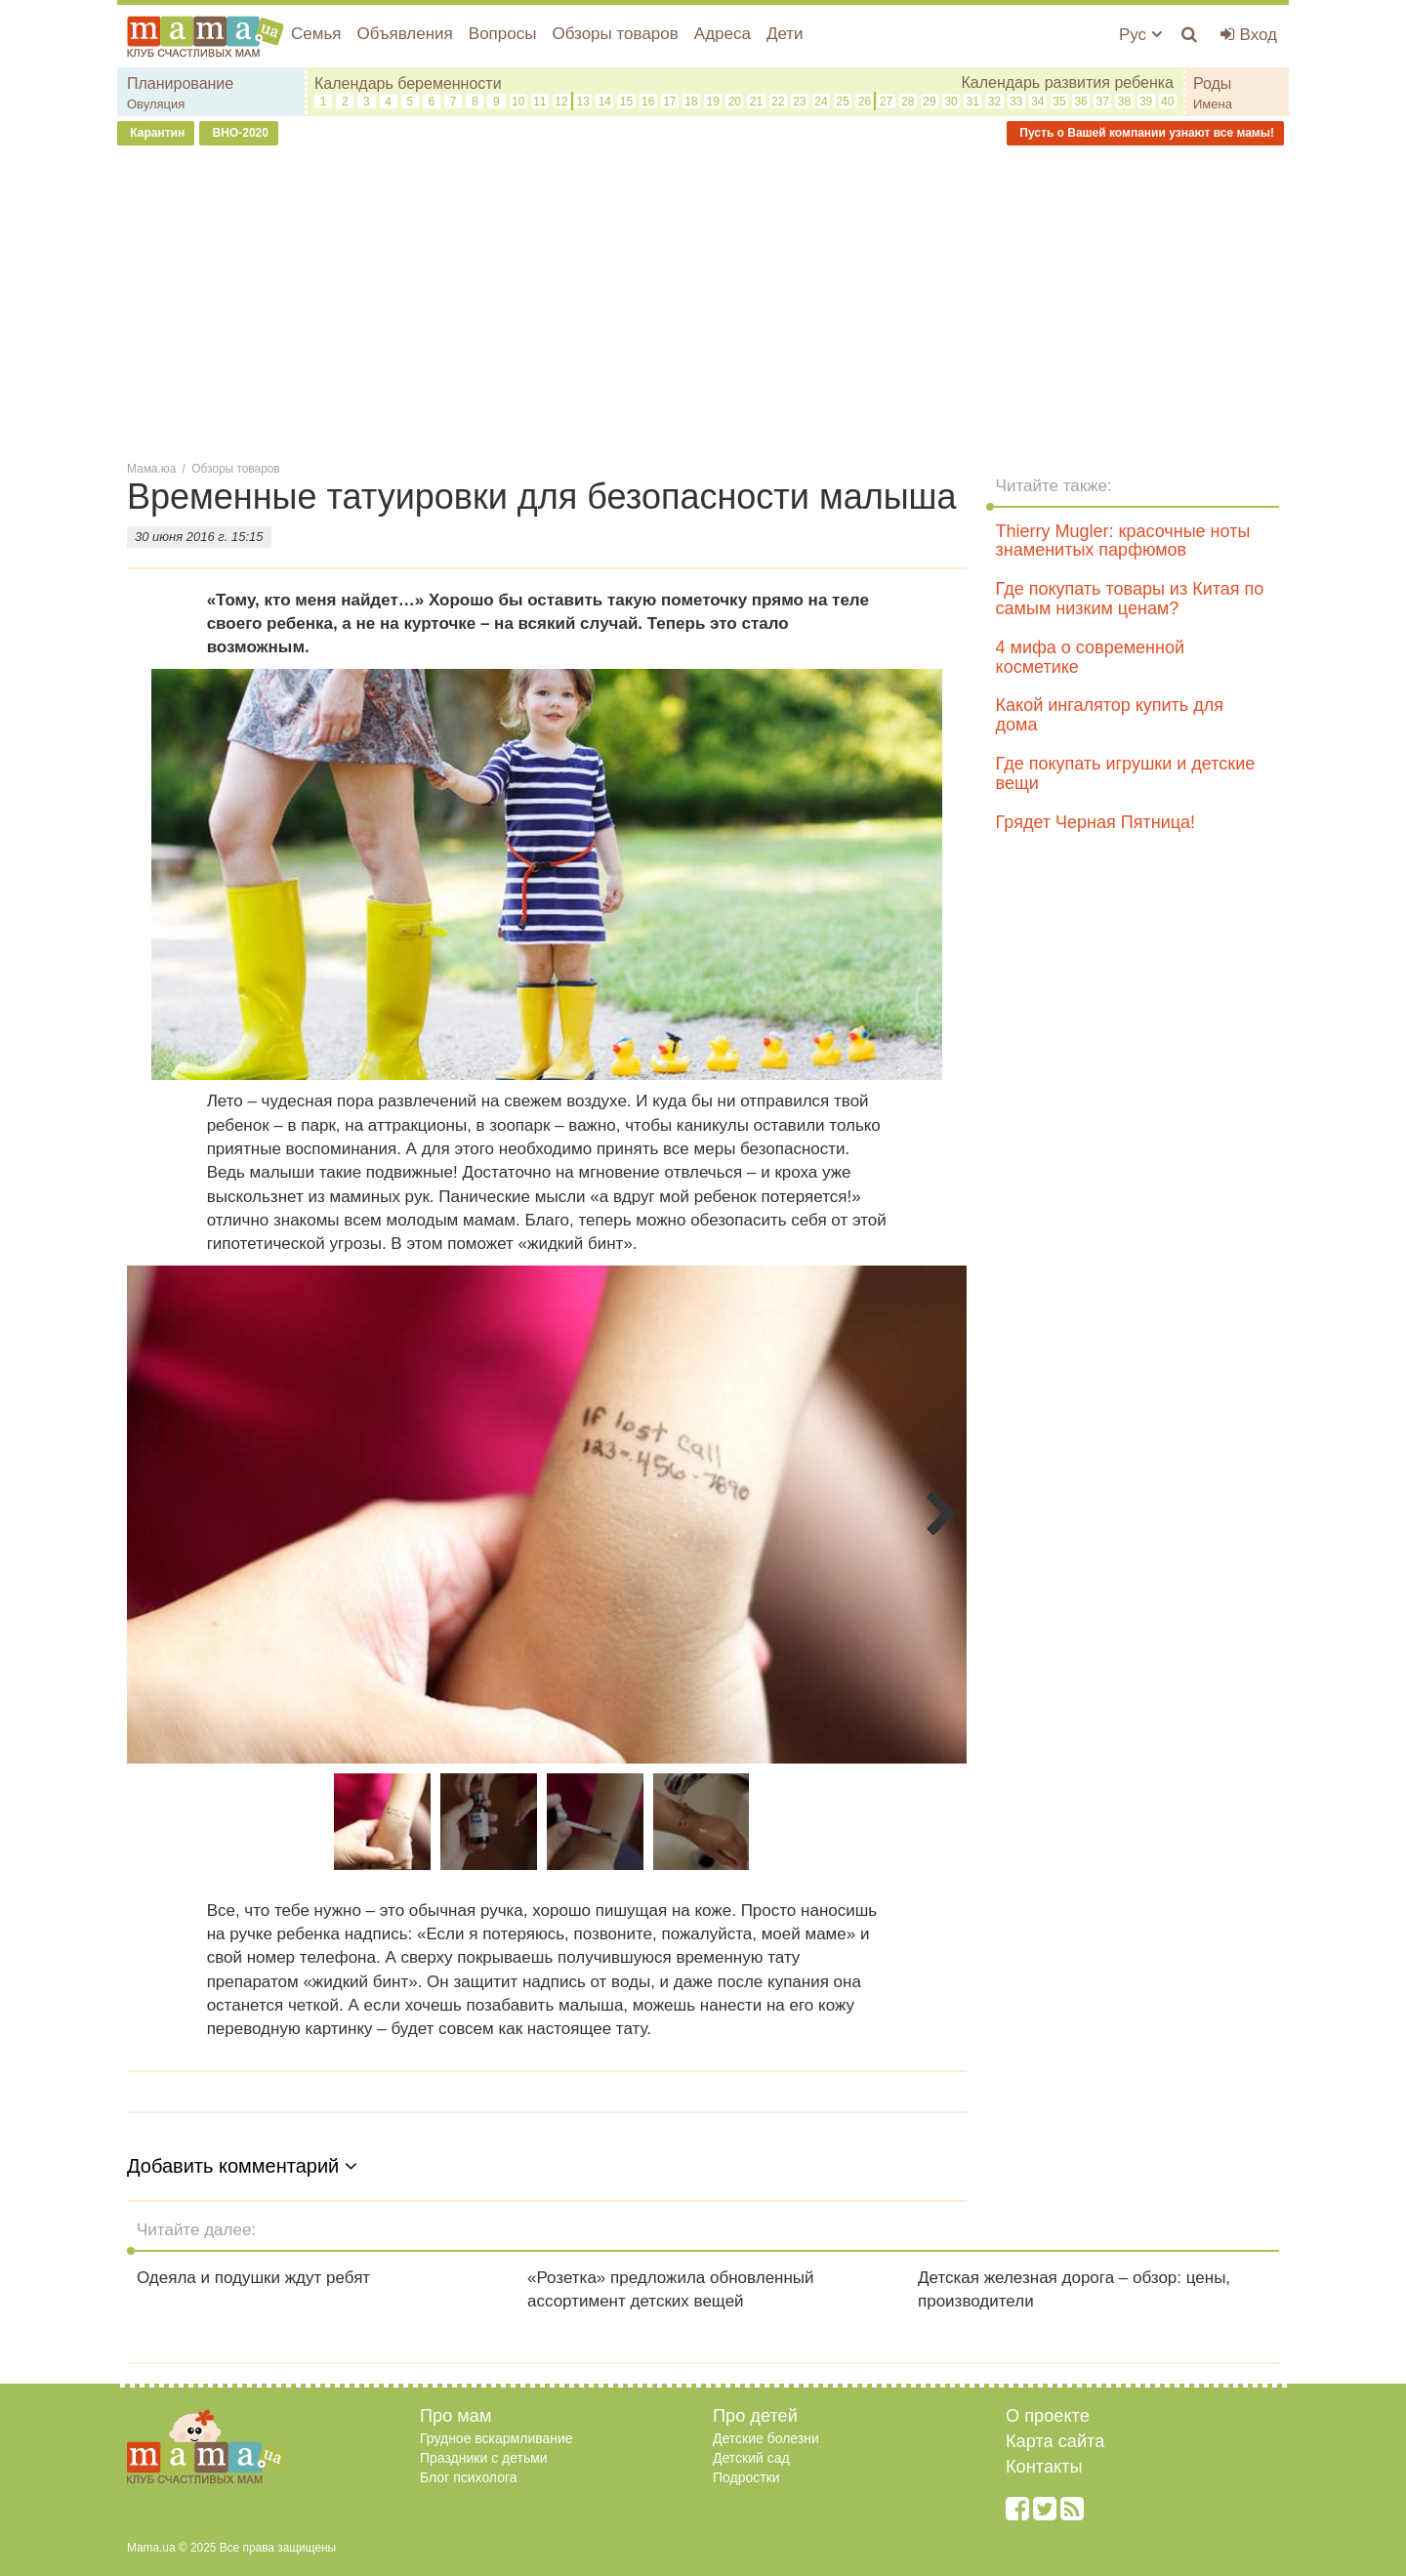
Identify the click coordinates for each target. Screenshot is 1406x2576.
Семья (316, 33)
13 (582, 101)
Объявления (404, 33)
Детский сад (751, 2458)
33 (1016, 101)
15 (626, 101)
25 (843, 101)
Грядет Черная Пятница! (1095, 822)
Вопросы (503, 33)
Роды (1212, 83)
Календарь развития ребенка (1067, 82)
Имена (1212, 104)
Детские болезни (766, 2438)
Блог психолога (468, 2477)
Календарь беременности (408, 83)
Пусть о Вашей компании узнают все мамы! (1145, 133)
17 (669, 101)
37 (1102, 101)
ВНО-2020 (239, 133)
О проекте (1048, 2416)
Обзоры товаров (615, 33)
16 (647, 101)
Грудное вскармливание (496, 2438)
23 (799, 101)
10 (518, 101)
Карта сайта (1055, 2441)
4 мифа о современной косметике (1090, 657)
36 (1080, 101)
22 (777, 101)
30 (950, 101)
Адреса (722, 33)
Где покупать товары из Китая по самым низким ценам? (1130, 598)
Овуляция (156, 104)
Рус (1140, 34)
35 (1059, 101)
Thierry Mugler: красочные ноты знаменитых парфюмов (1123, 541)
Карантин (156, 133)
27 (886, 101)
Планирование (180, 83)
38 (1124, 101)
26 (864, 101)
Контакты (1044, 2466)
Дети (785, 33)
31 (973, 101)
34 (1037, 101)
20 (734, 101)
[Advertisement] (703, 301)
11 (539, 101)
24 (820, 101)
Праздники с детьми (484, 2458)
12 (561, 101)
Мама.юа (151, 469)
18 (690, 101)
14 (605, 101)
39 (1145, 101)
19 (713, 101)
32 (994, 101)
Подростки (746, 2477)
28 (907, 101)
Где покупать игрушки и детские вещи (1126, 773)
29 (929, 101)
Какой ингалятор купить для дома (1109, 714)
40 (1167, 101)
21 (756, 101)
